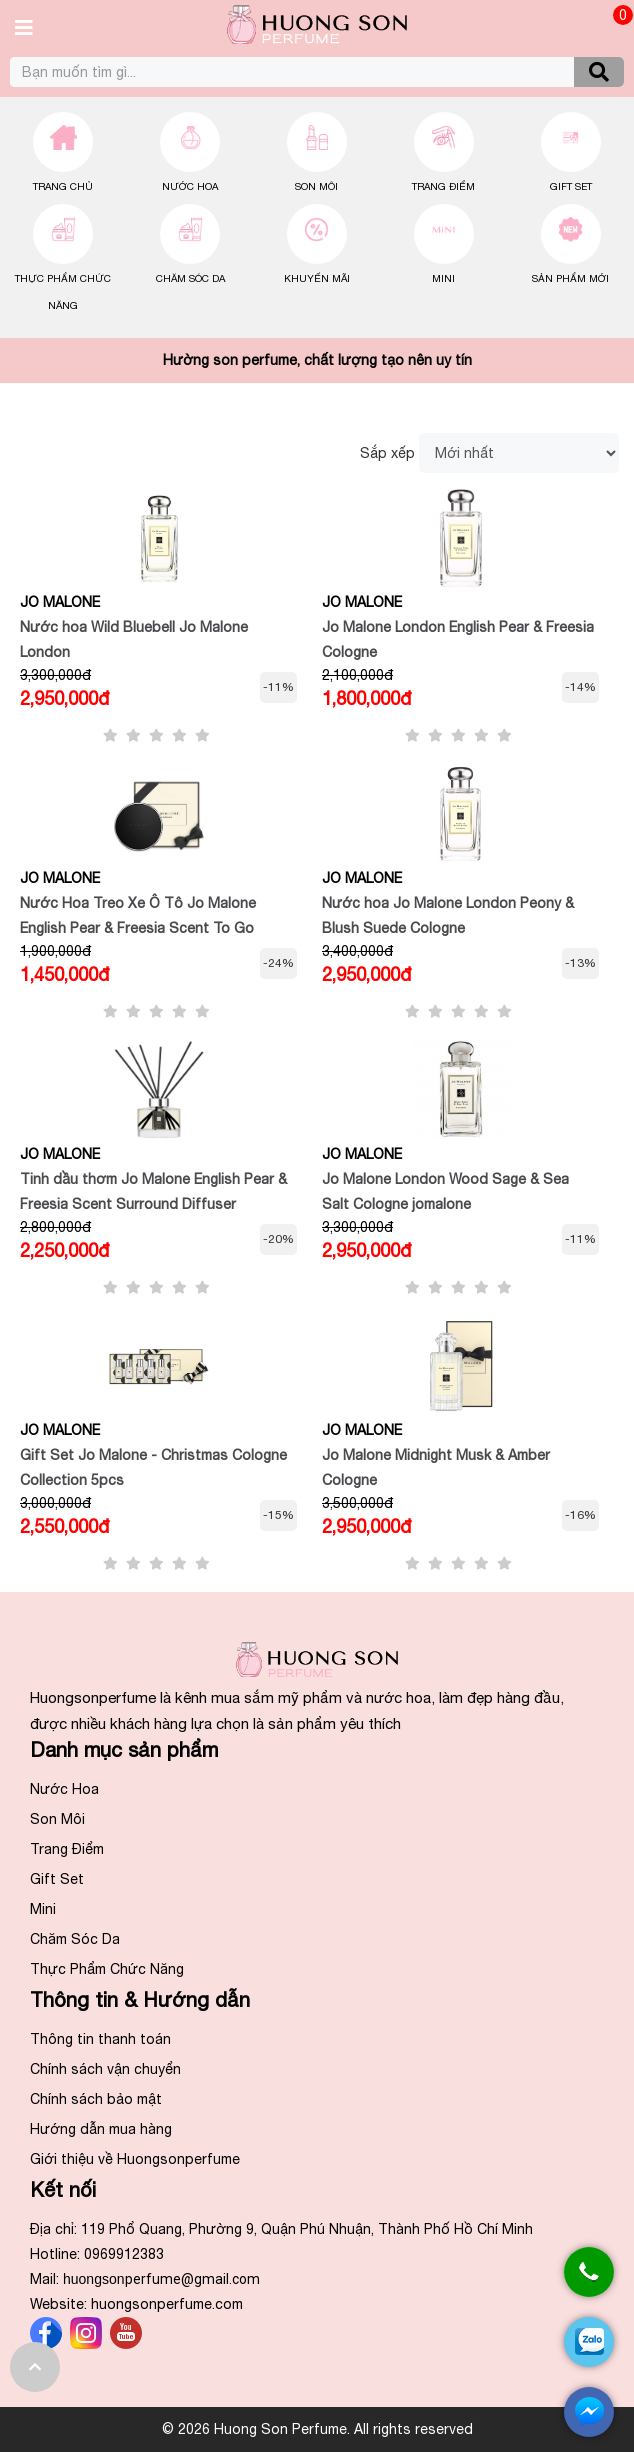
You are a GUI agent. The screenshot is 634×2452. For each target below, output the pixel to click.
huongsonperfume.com (167, 2304)
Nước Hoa (190, 186)
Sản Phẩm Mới (570, 278)
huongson (161, 2279)
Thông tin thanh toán (100, 2039)
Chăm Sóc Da (190, 278)
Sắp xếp (387, 453)
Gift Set (571, 186)
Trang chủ (63, 186)
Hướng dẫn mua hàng (101, 2129)
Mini (443, 278)
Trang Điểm (443, 186)
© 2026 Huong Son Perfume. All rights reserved (317, 2429)
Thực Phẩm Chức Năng (107, 1969)
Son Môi (316, 186)
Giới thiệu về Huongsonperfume (135, 2159)
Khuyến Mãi (317, 278)
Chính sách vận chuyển (105, 2069)
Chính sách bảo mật (96, 2099)
